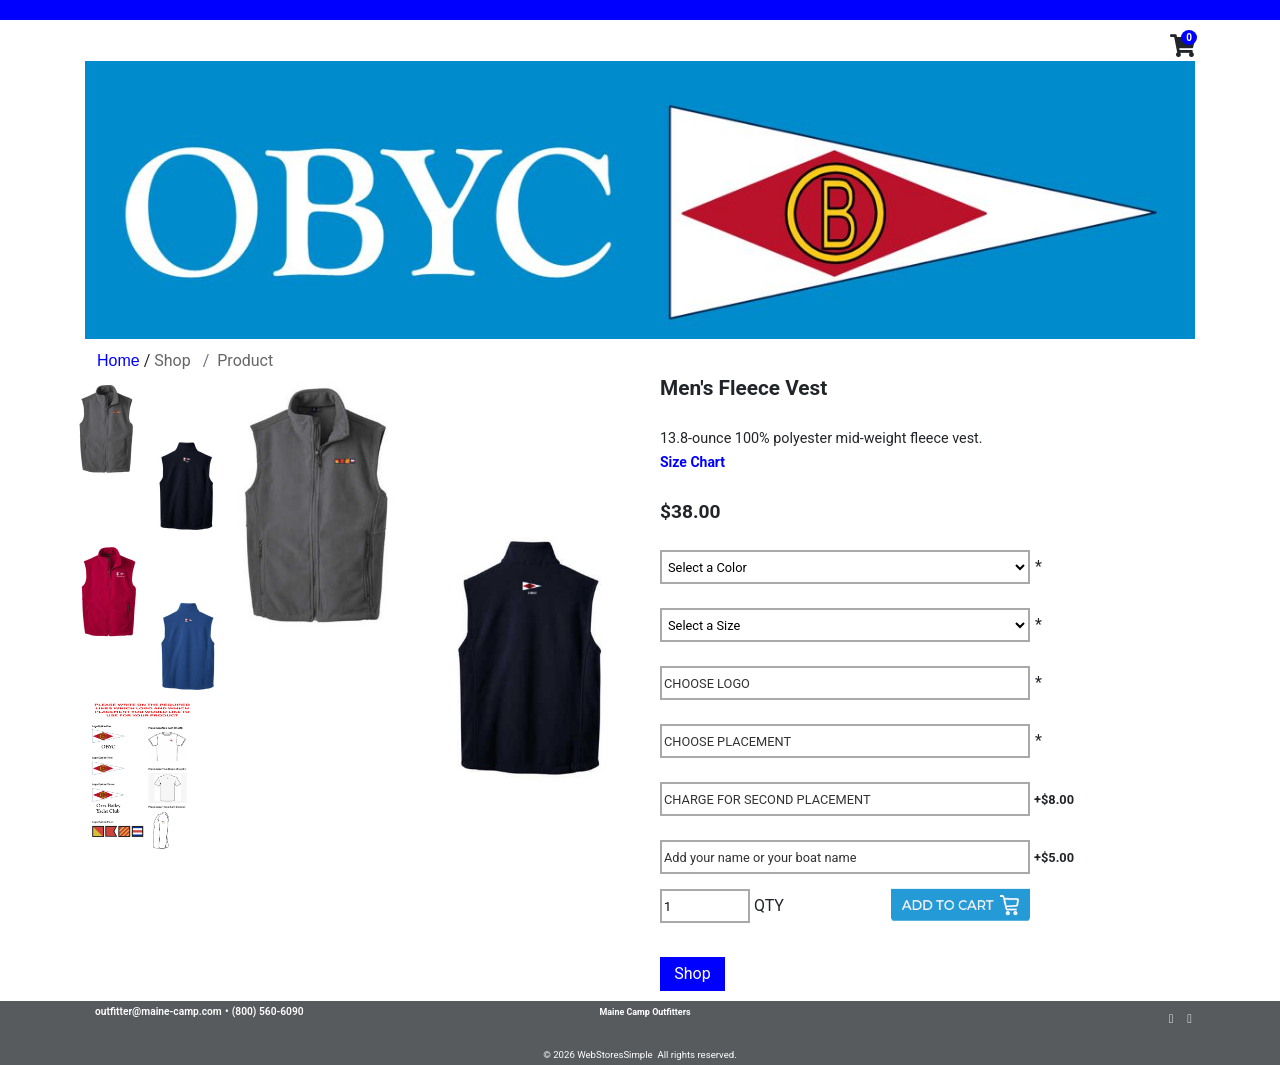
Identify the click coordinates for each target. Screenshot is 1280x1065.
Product (245, 360)
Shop (172, 360)
